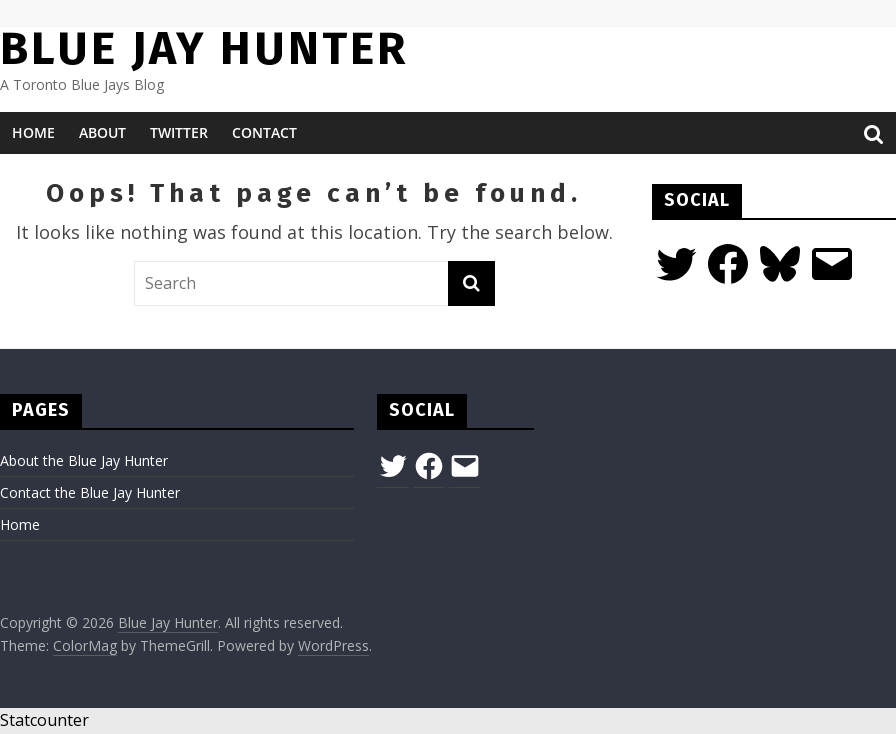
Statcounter (44, 720)
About (102, 132)
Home (33, 132)
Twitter (179, 132)
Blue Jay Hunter (204, 48)
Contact (264, 132)
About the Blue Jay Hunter (84, 460)
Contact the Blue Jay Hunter (90, 492)
